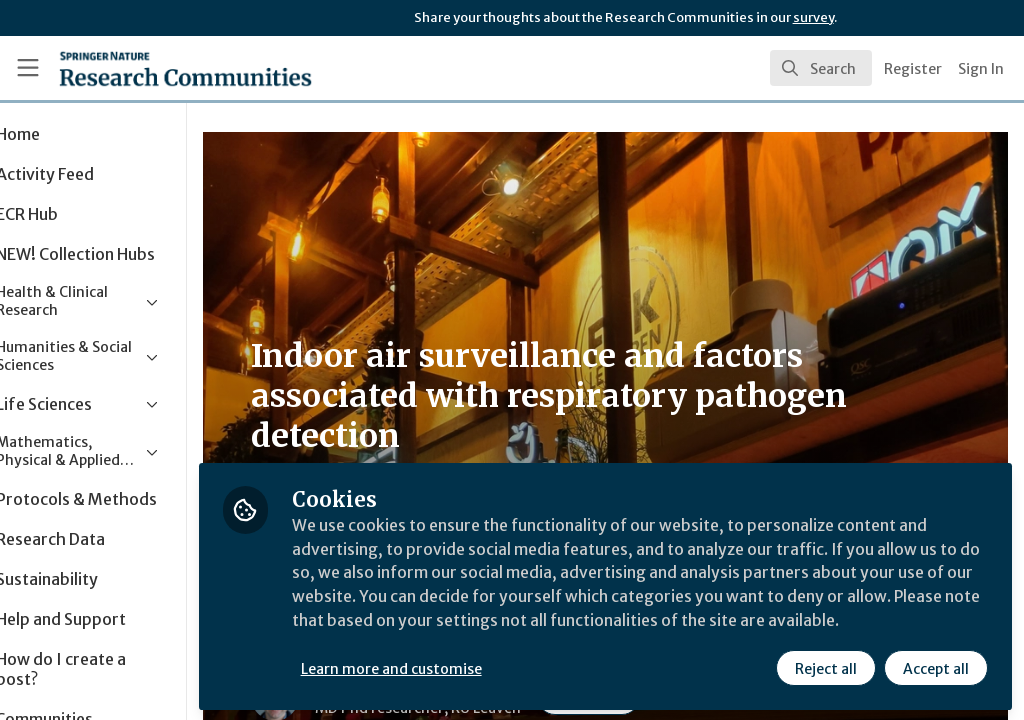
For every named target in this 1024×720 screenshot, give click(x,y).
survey (813, 17)
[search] (821, 68)
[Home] (150, 68)
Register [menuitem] (913, 69)
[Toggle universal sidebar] (28, 68)
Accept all (936, 667)
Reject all (826, 667)
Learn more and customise (460, 667)
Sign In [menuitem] (981, 69)
